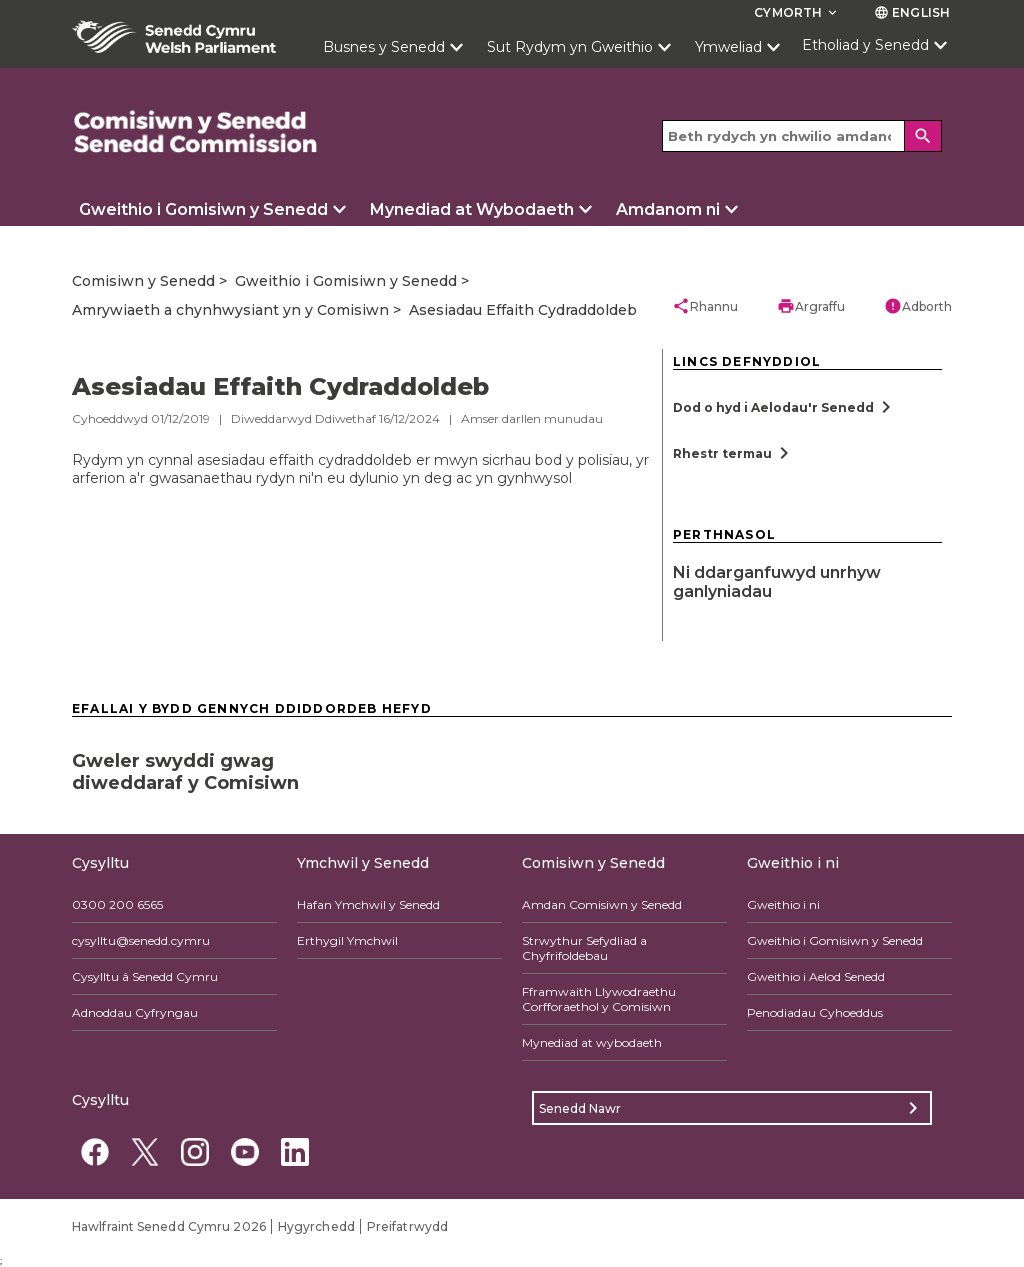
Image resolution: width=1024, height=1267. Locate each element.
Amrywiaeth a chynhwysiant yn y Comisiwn (230, 310)
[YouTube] (244, 1151)
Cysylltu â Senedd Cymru (145, 976)
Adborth (918, 306)
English (912, 12)
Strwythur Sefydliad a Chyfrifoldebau (584, 948)
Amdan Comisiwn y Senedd (602, 904)
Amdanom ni (668, 209)
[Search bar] (802, 136)
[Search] (924, 136)
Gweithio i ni (783, 904)
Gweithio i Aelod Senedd (816, 976)
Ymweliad (728, 47)
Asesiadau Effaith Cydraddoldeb (523, 310)
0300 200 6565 (117, 904)
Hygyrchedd (316, 1226)
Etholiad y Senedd (865, 45)
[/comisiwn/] (196, 133)
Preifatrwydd (407, 1226)
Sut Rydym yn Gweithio (570, 47)
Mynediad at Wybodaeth (472, 209)
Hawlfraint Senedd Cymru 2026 (169, 1226)
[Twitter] (144, 1151)
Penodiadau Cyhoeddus (815, 1012)
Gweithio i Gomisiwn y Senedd (203, 209)
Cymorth (797, 12)
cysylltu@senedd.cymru (141, 940)
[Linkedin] (294, 1151)
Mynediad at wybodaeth (592, 1042)
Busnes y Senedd (384, 47)
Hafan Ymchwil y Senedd (368, 904)
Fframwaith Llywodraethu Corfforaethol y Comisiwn (599, 999)
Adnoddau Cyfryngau (135, 1012)
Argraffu (811, 306)
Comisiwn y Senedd (143, 281)
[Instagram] (194, 1151)
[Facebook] (94, 1151)
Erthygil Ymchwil (347, 940)
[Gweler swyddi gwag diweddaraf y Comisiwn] (212, 765)
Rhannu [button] (705, 306)
